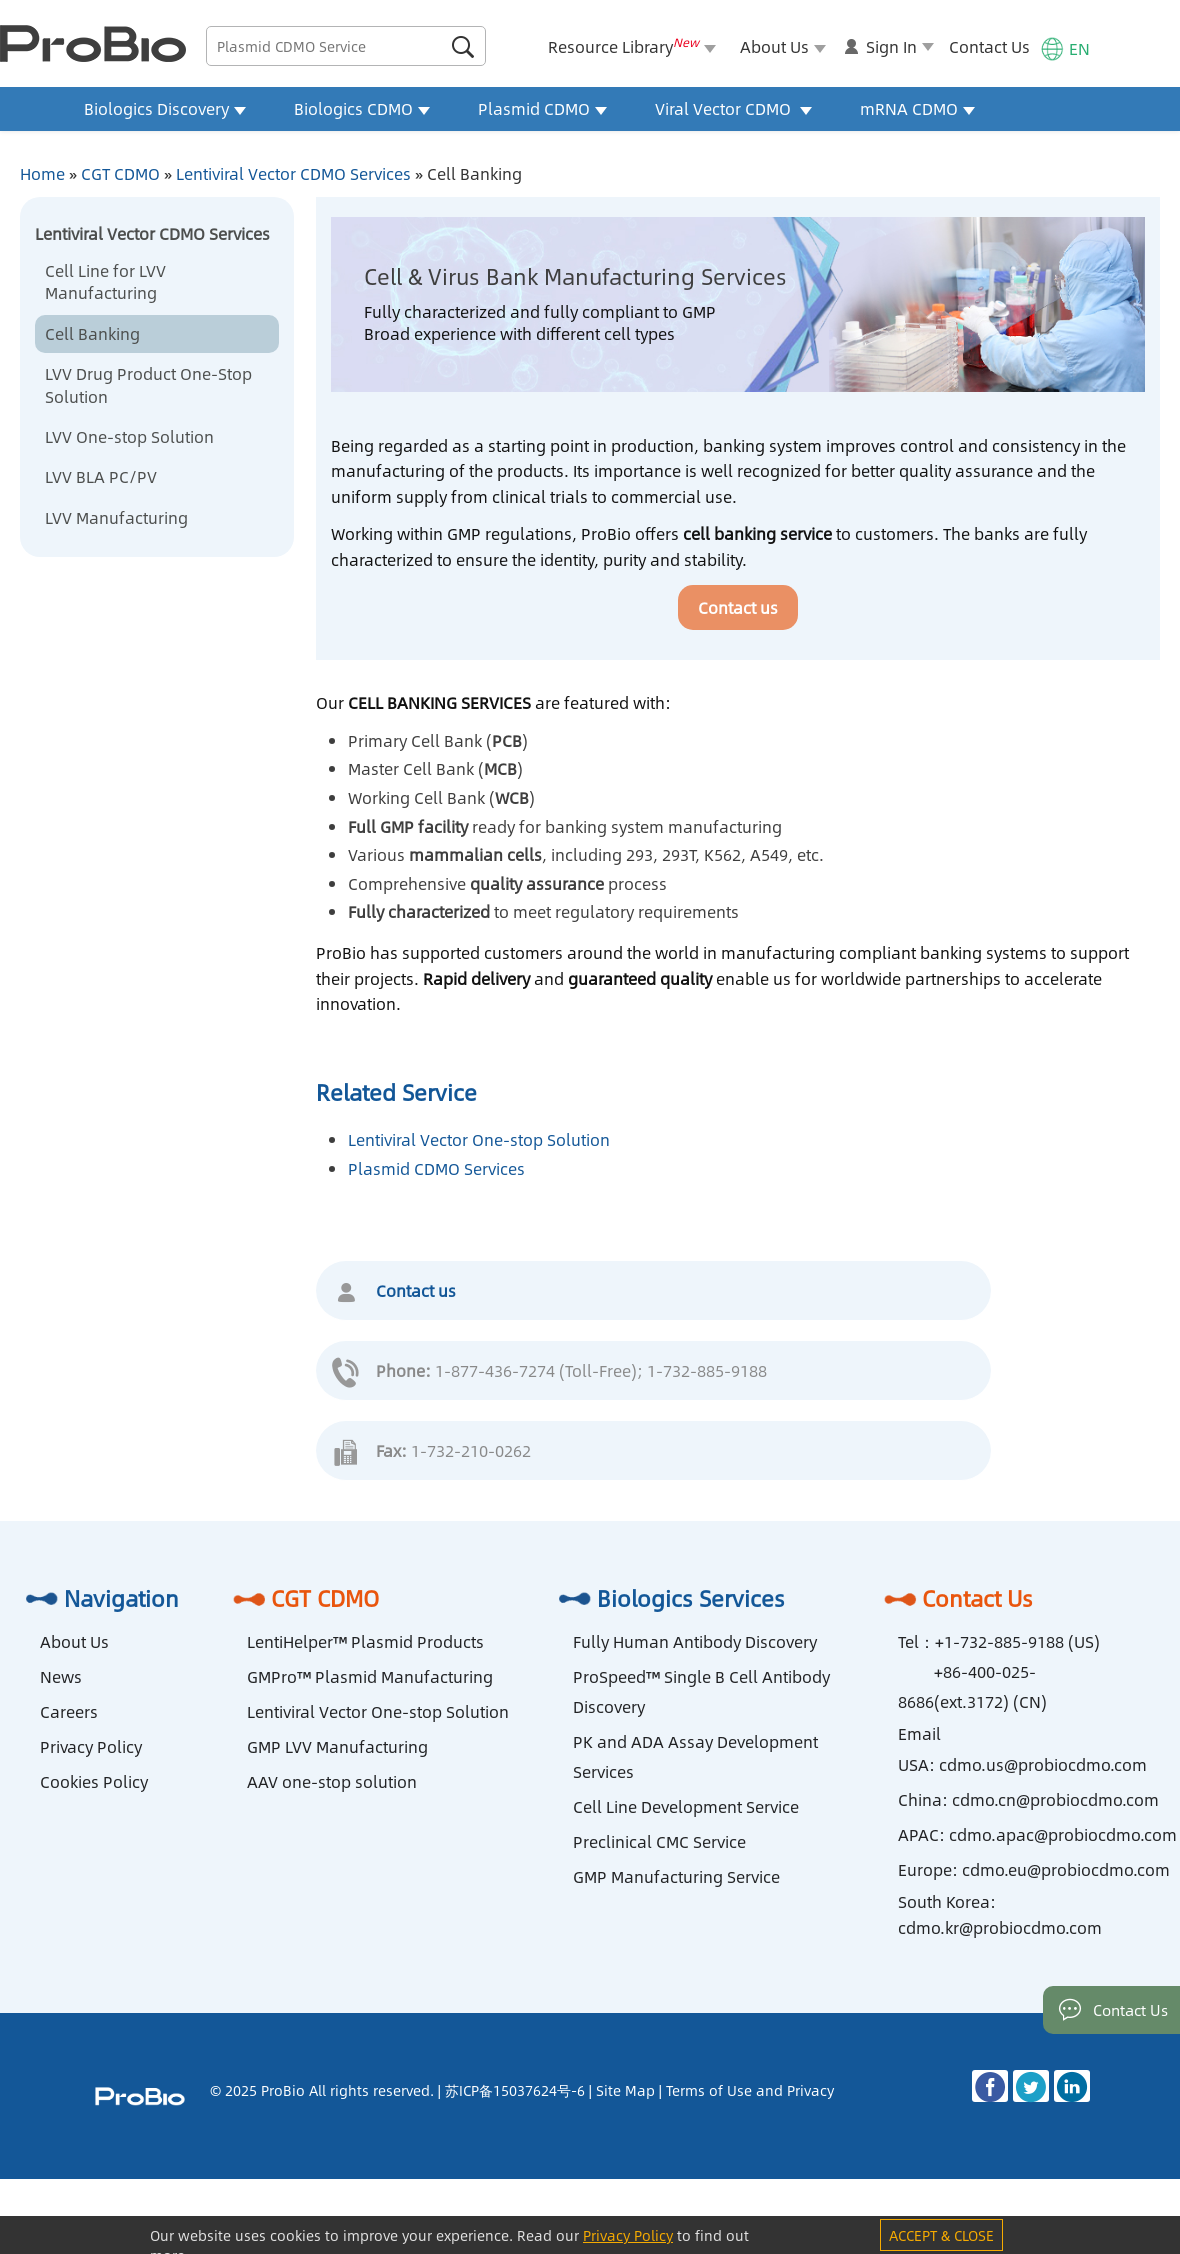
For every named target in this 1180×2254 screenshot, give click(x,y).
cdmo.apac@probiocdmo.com (1063, 1834)
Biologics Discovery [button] (165, 108)
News (61, 1676)
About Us (74, 1641)
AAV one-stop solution (332, 1781)
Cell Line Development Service (686, 1806)
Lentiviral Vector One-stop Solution (479, 1139)
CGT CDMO (120, 173)
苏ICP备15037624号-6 (515, 2090)
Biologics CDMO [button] (362, 108)
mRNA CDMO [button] (917, 108)
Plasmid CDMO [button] (542, 108)
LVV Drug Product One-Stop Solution (148, 384)
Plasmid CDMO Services (436, 1168)
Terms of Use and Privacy (750, 2090)
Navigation (99, 1598)
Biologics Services (669, 1598)
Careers (69, 1711)
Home (42, 173)
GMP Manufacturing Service (676, 1876)
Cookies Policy (94, 1781)
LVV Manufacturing (116, 517)
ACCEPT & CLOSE (941, 2235)
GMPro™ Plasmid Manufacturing (370, 1676)
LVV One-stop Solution (129, 436)
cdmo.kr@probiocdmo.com (1000, 1927)
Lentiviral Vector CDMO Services (293, 173)
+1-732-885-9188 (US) (1017, 1641)
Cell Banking (92, 333)
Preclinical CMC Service (659, 1841)
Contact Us (989, 46)
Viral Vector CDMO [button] (733, 108)
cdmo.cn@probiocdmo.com (1055, 1799)
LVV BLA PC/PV (101, 476)
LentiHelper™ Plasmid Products (365, 1641)
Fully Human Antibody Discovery (695, 1641)
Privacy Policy (91, 1746)
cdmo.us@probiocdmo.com (1043, 1764)
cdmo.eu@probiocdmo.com (1066, 1869)
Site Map (625, 2090)
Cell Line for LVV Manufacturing (105, 281)
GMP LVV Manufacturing (337, 1746)
